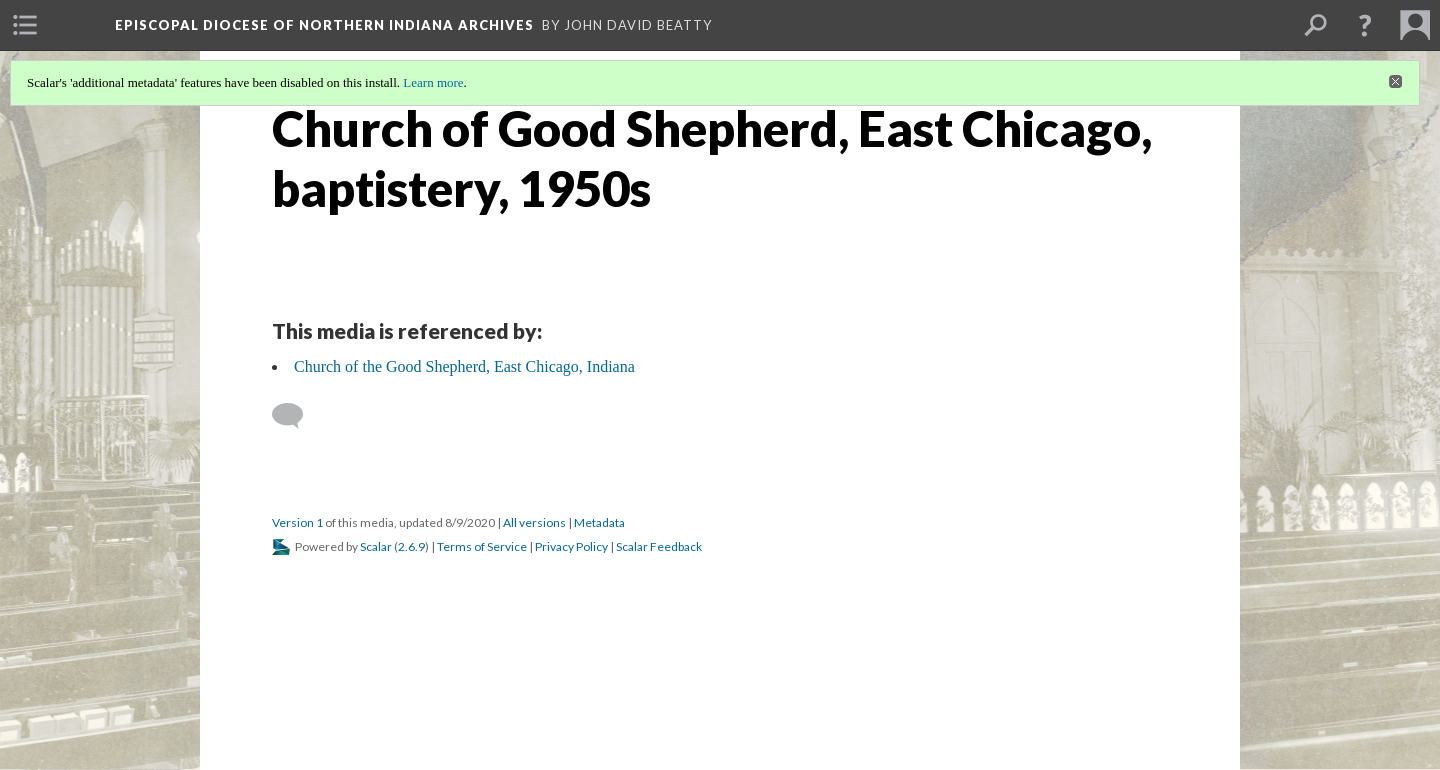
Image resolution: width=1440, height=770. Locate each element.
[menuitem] (25, 25)
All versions (534, 522)
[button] (1365, 25)
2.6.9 (411, 546)
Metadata (599, 522)
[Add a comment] (296, 416)
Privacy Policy (571, 546)
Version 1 (297, 522)
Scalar (376, 546)
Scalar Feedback (659, 546)
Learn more (433, 82)
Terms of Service (482, 546)
